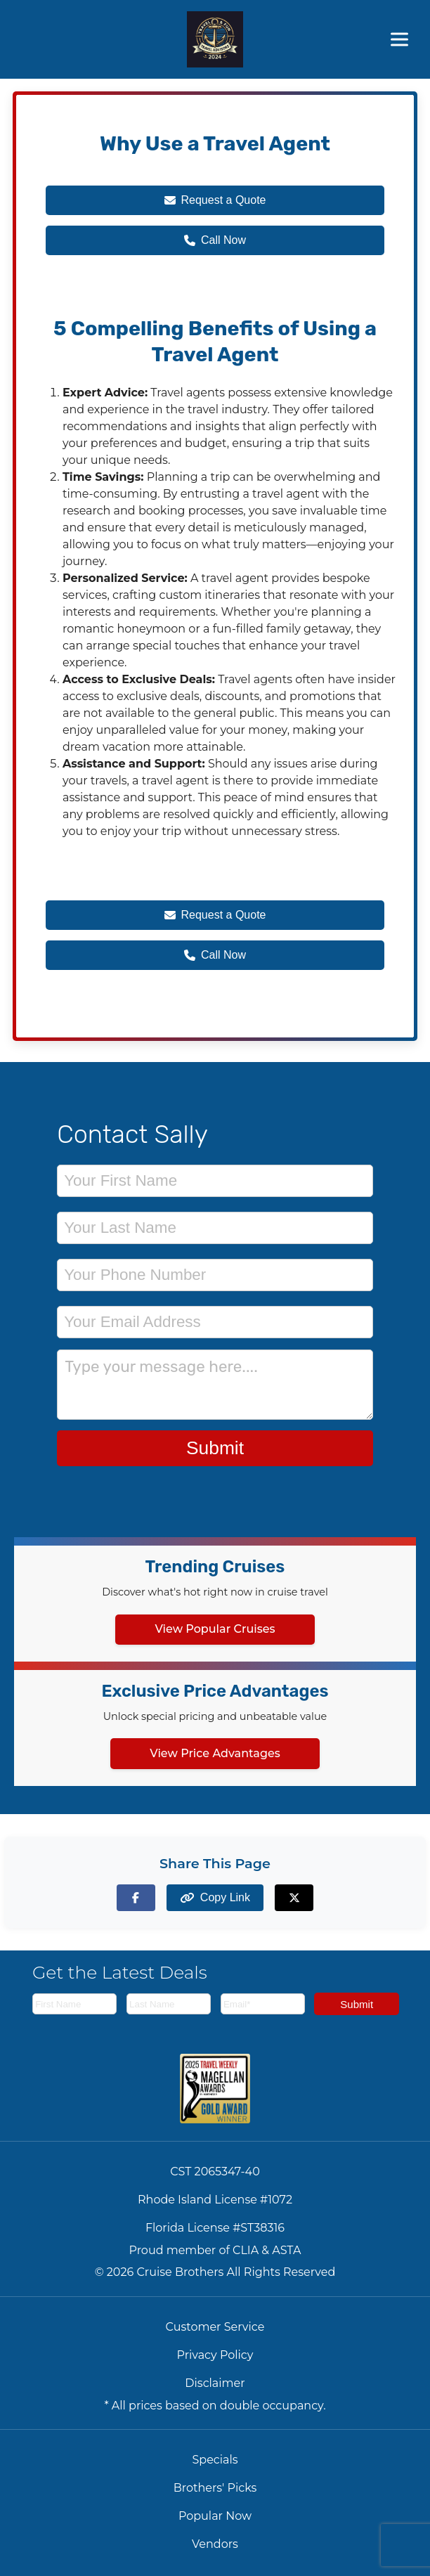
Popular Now (215, 2516)
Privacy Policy (215, 2355)
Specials (214, 2459)
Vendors (215, 2544)
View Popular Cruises (215, 1629)
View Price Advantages (215, 1753)
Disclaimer (215, 2383)
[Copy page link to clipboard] (215, 1897)
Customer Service (215, 2327)
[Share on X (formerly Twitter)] (294, 1897)
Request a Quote (215, 200)
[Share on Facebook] (136, 1897)
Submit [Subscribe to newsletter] (356, 2004)
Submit (215, 1447)
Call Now (215, 240)
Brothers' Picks (215, 2487)
